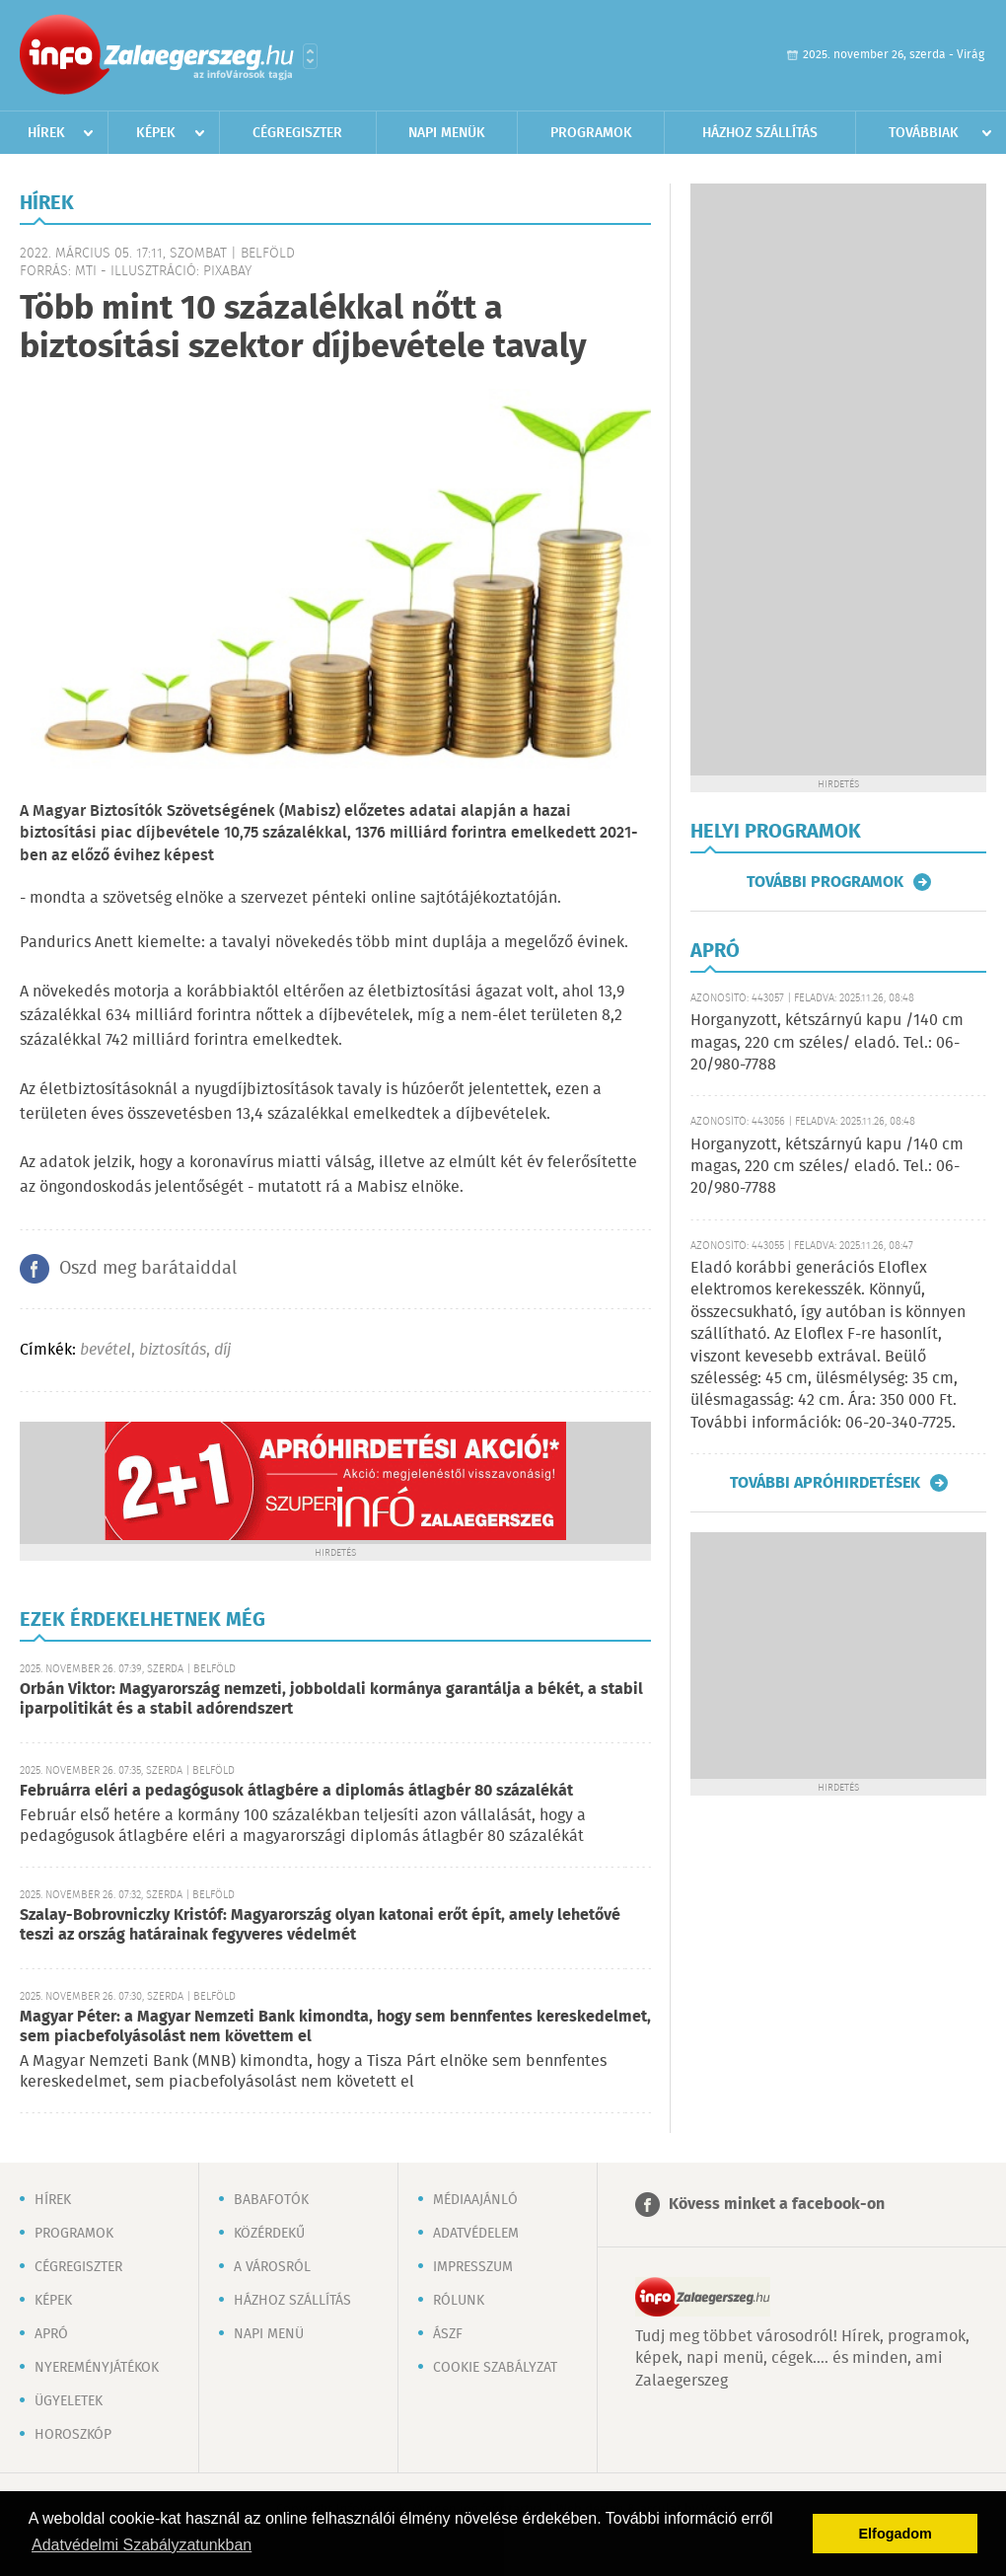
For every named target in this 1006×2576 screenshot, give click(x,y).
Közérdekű (269, 2234)
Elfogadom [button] (895, 2533)
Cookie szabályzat (495, 2368)
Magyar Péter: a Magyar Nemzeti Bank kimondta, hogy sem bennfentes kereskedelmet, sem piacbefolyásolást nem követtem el (335, 2027)
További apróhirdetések (825, 1483)
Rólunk (458, 2301)
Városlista (310, 56)
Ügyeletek (69, 2401)
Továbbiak (924, 133)
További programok (825, 882)
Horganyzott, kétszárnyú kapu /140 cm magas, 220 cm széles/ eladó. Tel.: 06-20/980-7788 (827, 1042)
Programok (591, 133)
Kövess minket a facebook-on (777, 2204)
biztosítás (172, 1350)
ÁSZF (448, 2334)
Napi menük (446, 133)
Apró (51, 2334)
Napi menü (269, 2334)
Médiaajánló (475, 2200)
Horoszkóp (73, 2435)
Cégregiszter (297, 133)
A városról (272, 2267)
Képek (156, 133)
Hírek (46, 133)
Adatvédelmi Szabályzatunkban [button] (142, 2545)
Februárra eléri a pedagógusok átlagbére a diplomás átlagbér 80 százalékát (296, 1791)
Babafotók (271, 2200)
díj (222, 1350)
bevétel (105, 1350)
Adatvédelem (476, 2234)
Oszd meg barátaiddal (148, 1269)
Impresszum (473, 2267)
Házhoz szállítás (760, 133)
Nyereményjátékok (97, 2368)
